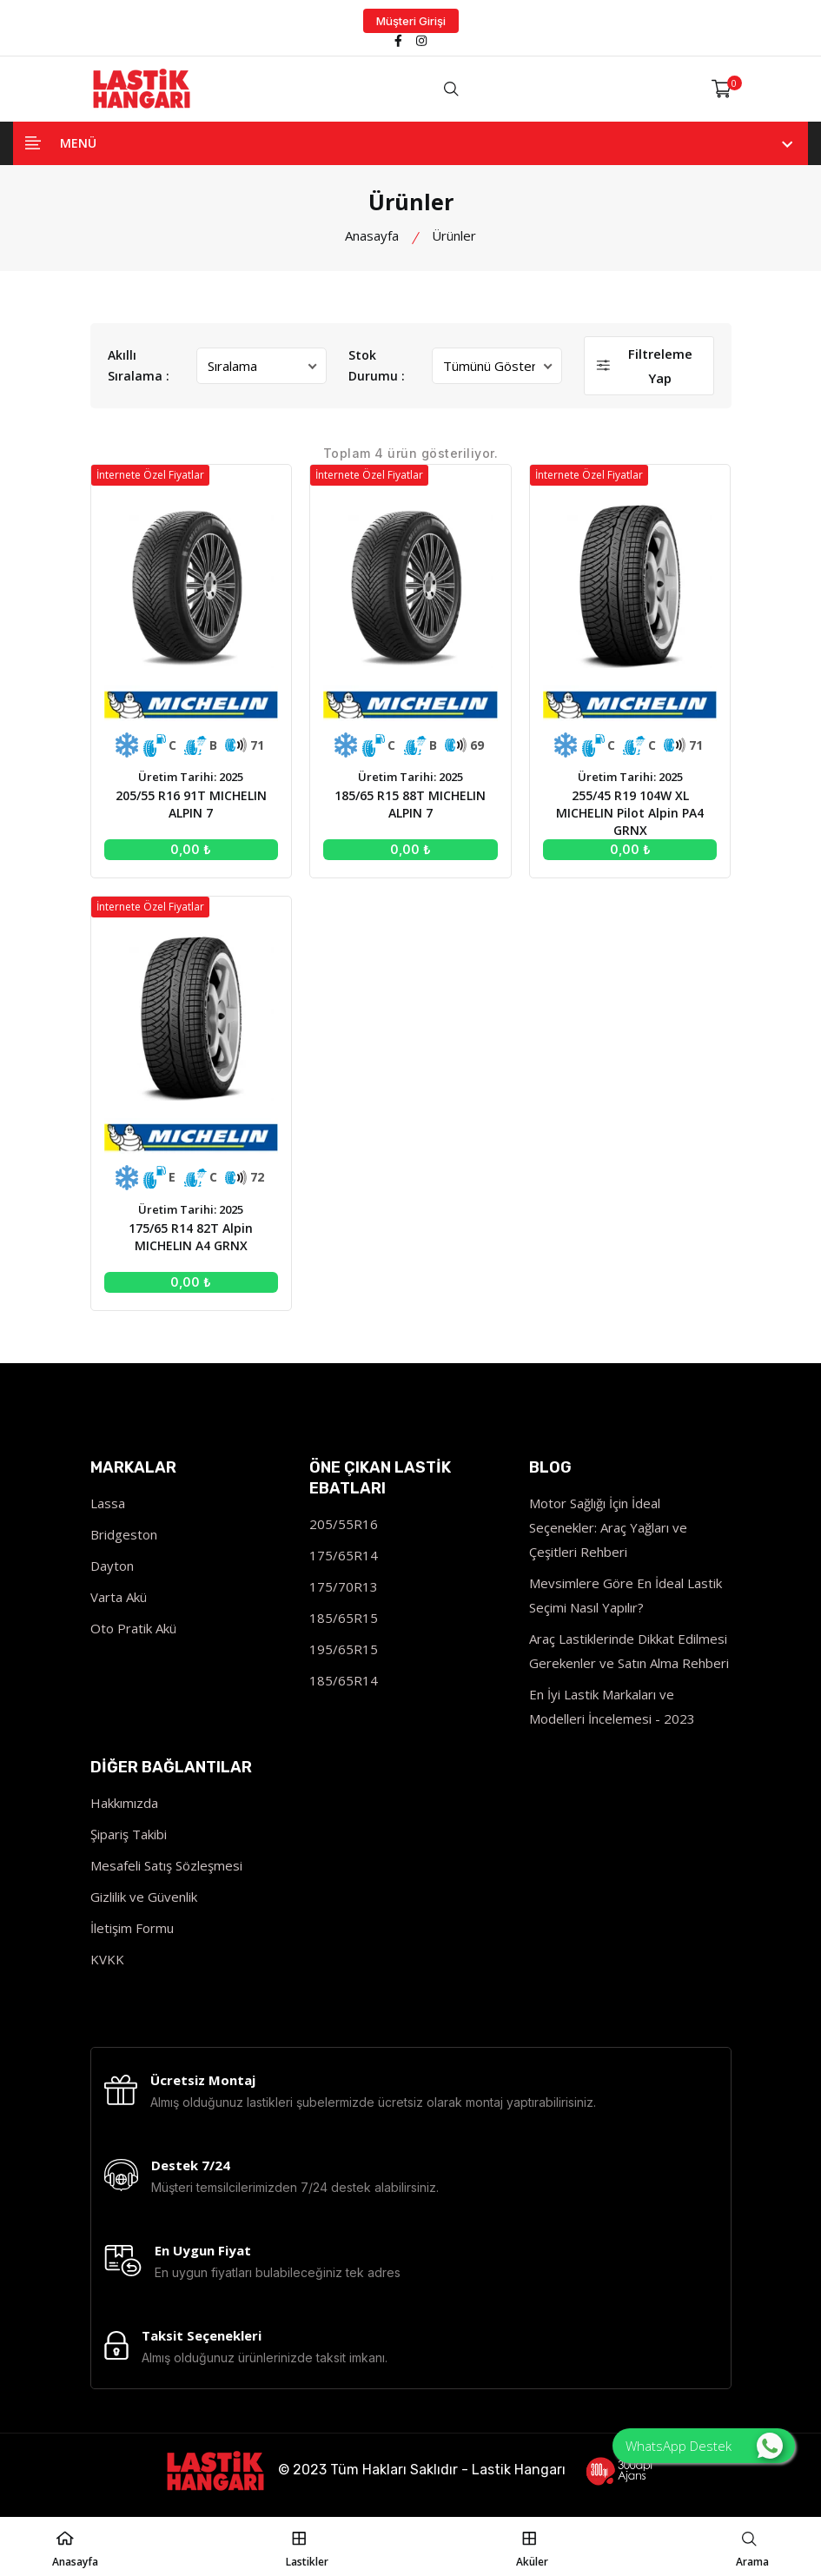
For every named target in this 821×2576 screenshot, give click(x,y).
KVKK (107, 1959)
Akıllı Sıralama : (138, 365)
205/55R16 (343, 1524)
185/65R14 (343, 1680)
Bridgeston (123, 1534)
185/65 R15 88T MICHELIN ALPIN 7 (410, 805)
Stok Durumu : (376, 365)
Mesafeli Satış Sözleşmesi (166, 1865)
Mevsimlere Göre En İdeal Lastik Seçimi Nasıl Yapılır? (625, 1595)
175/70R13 (343, 1586)
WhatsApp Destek (704, 2446)
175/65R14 (343, 1555)
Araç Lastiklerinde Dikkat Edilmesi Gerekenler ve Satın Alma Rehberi (629, 1651)
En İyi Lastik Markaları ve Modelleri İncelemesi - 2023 (612, 1706)
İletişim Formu (132, 1928)
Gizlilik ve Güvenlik (143, 1896)
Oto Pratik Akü (133, 1628)
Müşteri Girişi (411, 21)
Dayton (112, 1565)
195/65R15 (343, 1649)
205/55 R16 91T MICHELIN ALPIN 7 (191, 805)
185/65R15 (343, 1617)
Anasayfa (372, 235)
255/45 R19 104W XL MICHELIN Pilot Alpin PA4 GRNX (629, 813)
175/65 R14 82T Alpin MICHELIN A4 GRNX (191, 1236)
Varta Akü (118, 1597)
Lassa (107, 1503)
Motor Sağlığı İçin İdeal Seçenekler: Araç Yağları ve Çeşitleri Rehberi (608, 1527)
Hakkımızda (124, 1802)
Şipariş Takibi (128, 1834)
